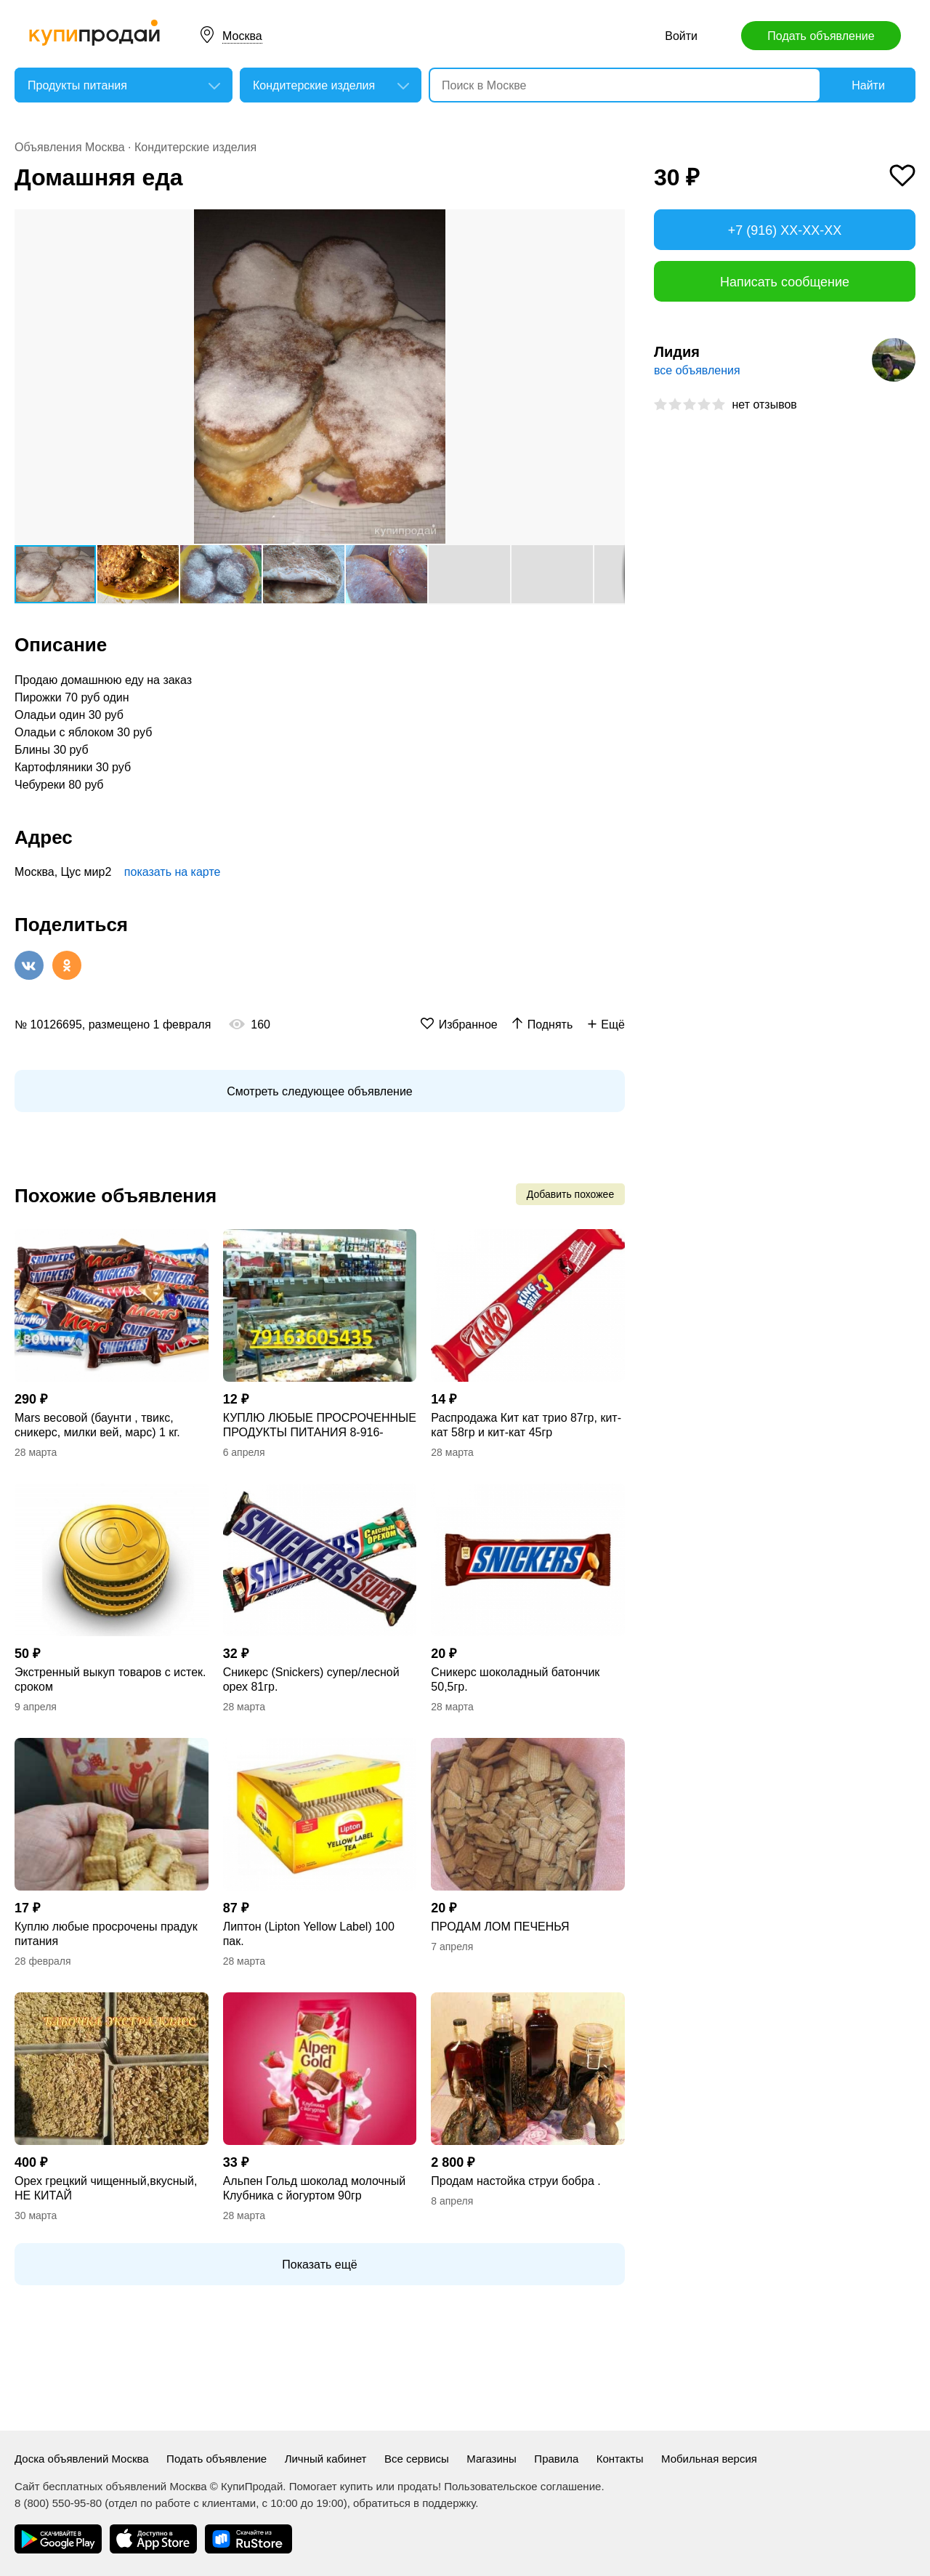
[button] (611, 222)
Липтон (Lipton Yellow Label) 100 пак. (309, 1933)
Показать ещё (319, 2264)
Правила (556, 2458)
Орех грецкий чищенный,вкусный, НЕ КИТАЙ (106, 2188)
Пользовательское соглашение (522, 2486)
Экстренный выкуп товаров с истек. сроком (110, 1679)
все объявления (697, 370)
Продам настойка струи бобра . (515, 2181)
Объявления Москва (70, 147)
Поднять (550, 1024)
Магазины (491, 2458)
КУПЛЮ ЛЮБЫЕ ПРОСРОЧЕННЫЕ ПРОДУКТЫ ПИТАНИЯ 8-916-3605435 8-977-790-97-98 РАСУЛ (319, 1426)
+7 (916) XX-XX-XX (785, 230)
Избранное (468, 1024)
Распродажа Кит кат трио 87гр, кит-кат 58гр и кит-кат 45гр (526, 1425)
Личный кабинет (326, 2458)
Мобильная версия (709, 2458)
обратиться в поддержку (414, 2503)
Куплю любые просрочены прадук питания (106, 1933)
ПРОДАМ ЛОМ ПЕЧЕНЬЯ (500, 1926)
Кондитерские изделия (195, 147)
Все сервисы (416, 2458)
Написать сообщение (784, 282)
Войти (681, 36)
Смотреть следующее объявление (319, 1091)
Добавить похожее (570, 1194)
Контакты (620, 2458)
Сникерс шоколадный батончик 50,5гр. (515, 1679)
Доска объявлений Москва (82, 2458)
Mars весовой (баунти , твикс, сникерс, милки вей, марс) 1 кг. (97, 1425)
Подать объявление (820, 36)
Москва (242, 36)
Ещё (613, 1024)
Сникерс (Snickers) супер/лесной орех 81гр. (311, 1679)
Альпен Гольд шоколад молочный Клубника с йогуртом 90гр (314, 2188)
